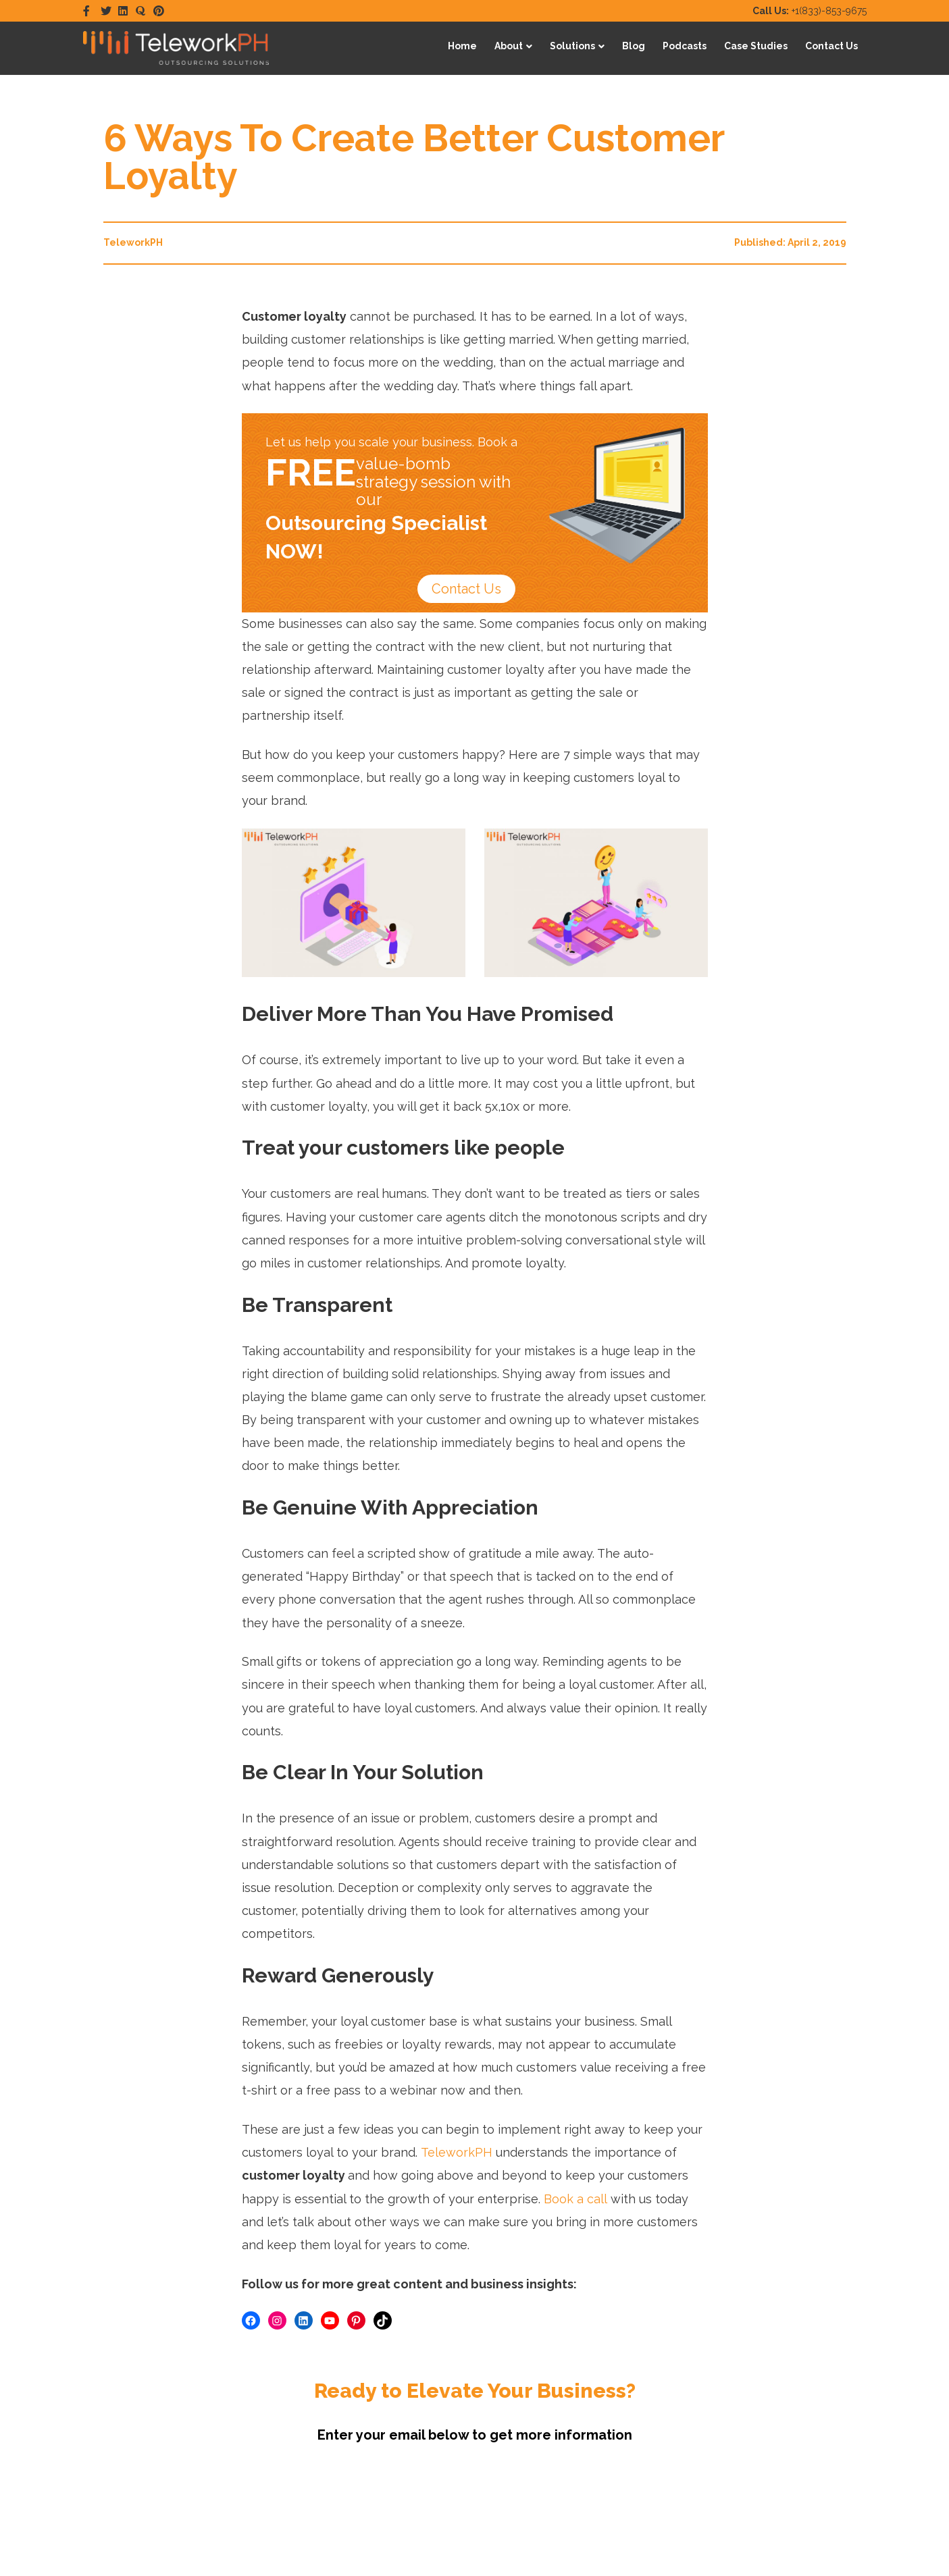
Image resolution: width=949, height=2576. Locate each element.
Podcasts (685, 46)
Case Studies (756, 46)
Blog (633, 46)
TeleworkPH (456, 2152)
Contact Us (831, 46)
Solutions (572, 46)
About (508, 46)
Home (462, 46)
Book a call (575, 2199)
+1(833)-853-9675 (809, 10)
